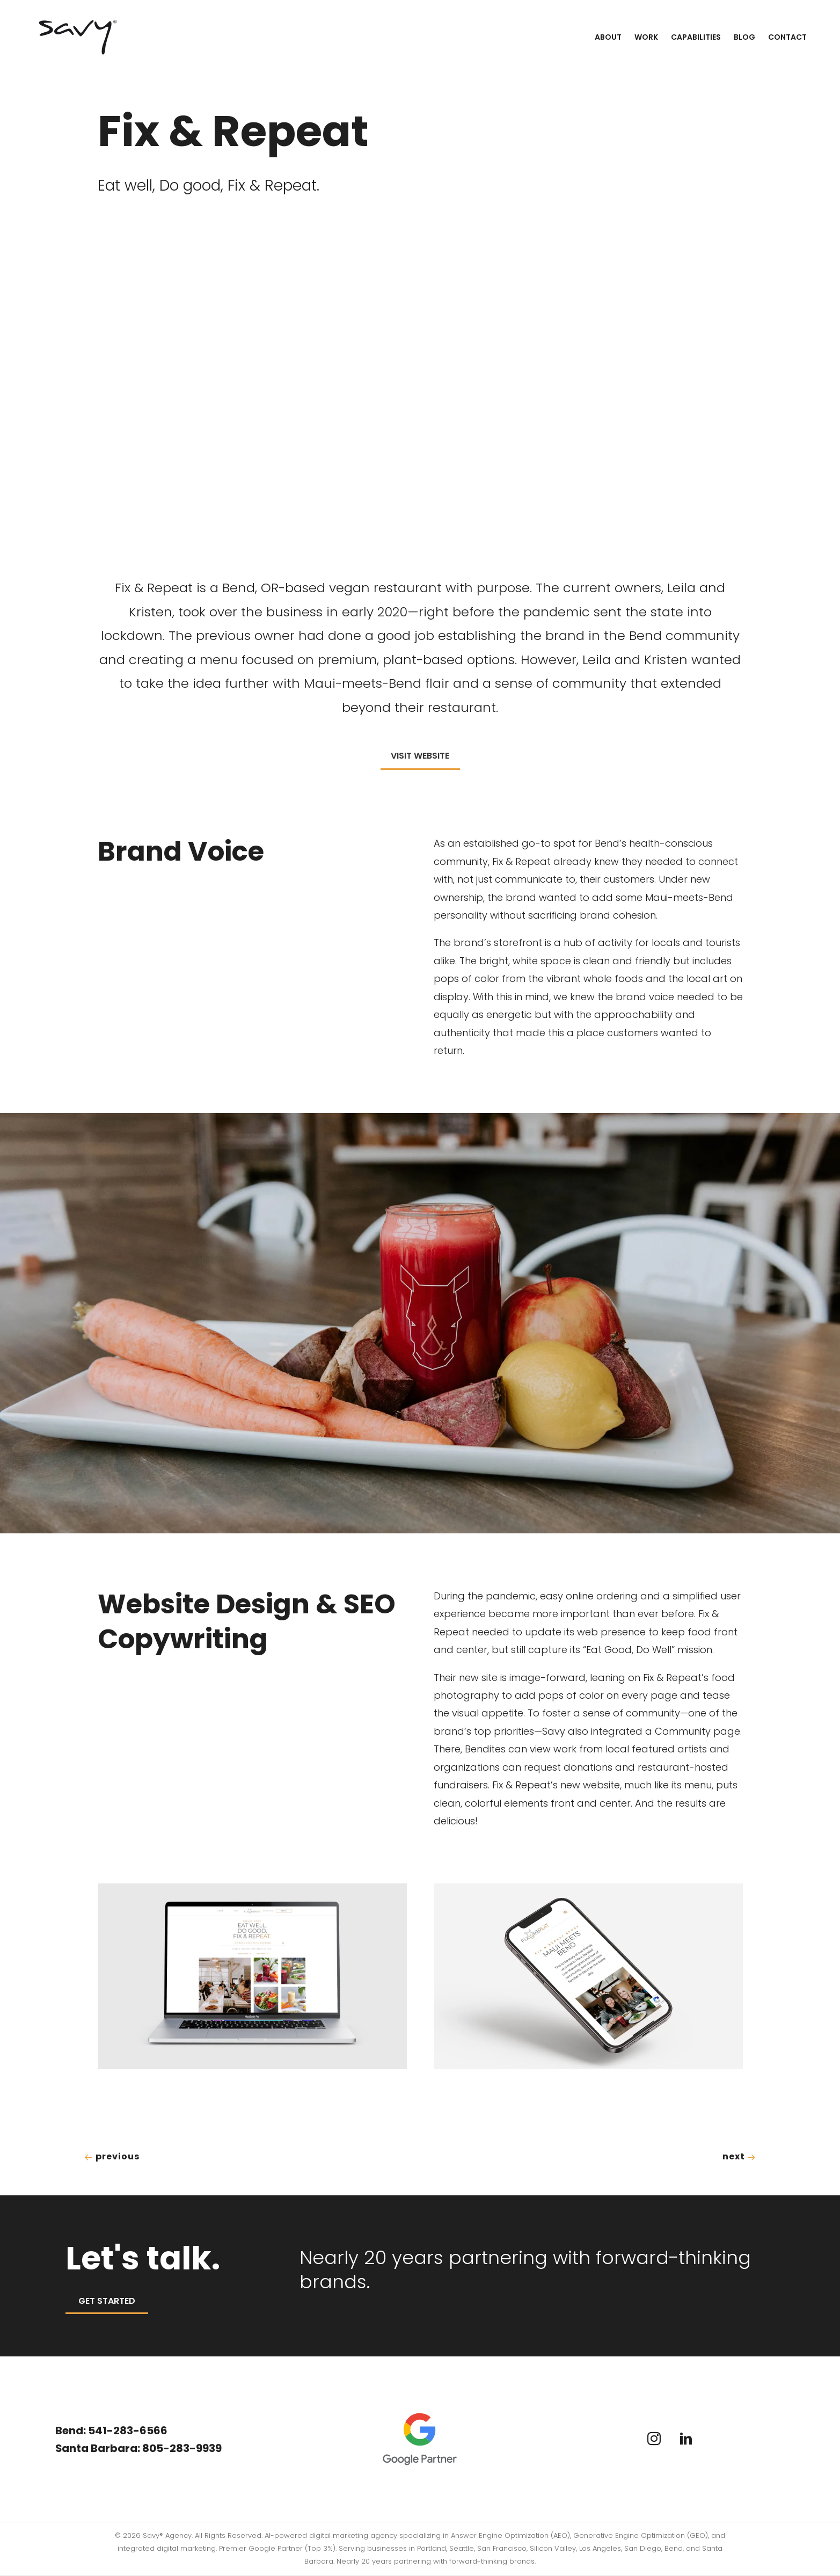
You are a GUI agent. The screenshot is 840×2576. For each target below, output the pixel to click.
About (608, 37)
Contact (787, 37)
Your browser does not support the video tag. (420, 388)
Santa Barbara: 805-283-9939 (142, 2448)
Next (739, 2157)
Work (646, 37)
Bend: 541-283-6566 (112, 2431)
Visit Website (420, 755)
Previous (112, 2157)
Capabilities (696, 37)
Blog (744, 37)
